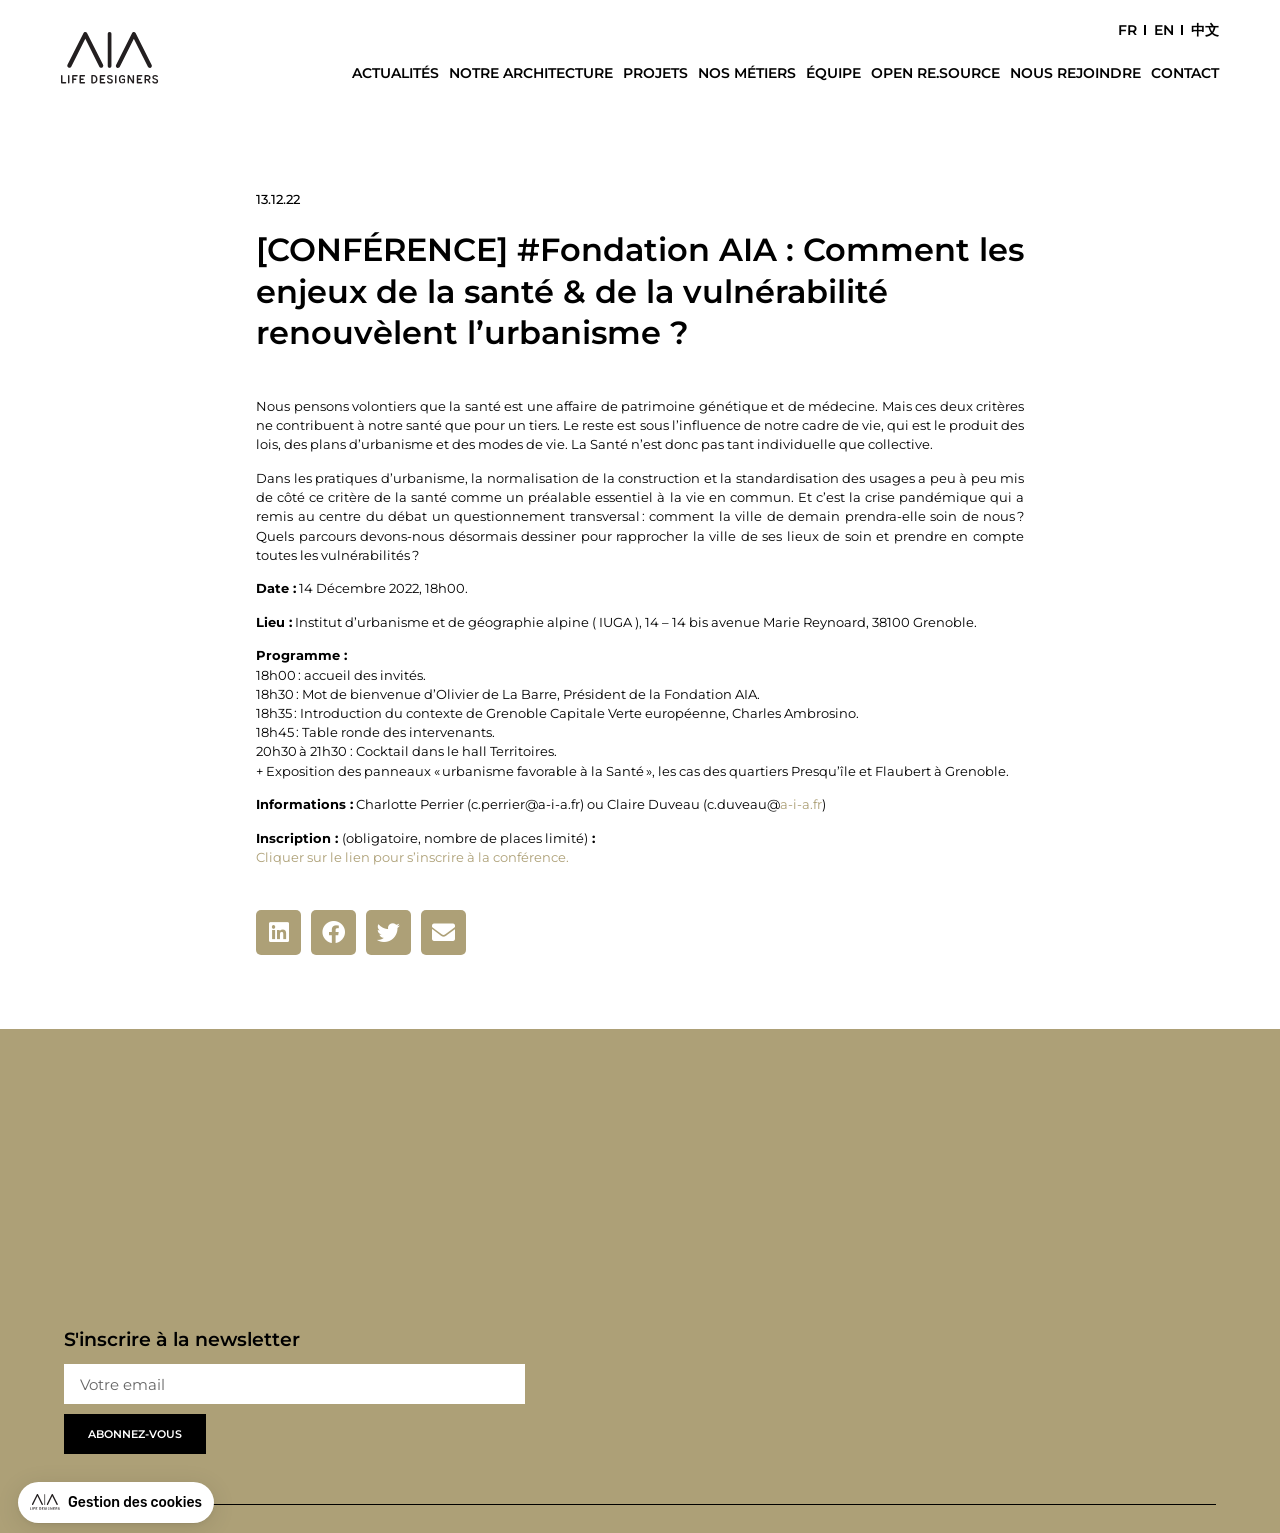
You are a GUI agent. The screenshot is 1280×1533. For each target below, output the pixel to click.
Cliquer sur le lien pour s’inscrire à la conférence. (412, 857)
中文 (1205, 30)
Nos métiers (747, 73)
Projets (655, 73)
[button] (278, 932)
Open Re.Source (935, 73)
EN (1164, 30)
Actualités (395, 73)
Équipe (833, 73)
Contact (1185, 73)
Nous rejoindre (1075, 73)
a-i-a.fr (801, 804)
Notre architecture (531, 73)
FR (1127, 30)
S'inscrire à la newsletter (182, 1340)
